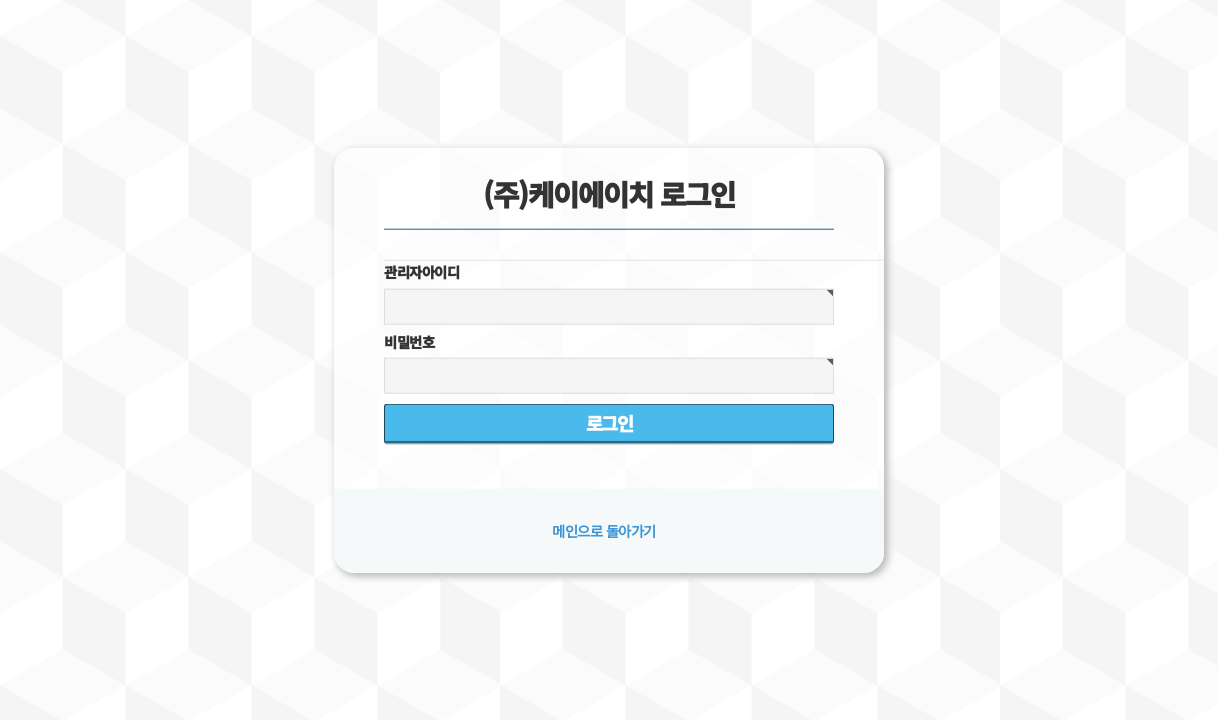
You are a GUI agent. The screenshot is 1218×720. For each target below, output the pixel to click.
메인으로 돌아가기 (604, 530)
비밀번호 (409, 341)
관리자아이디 (421, 271)
